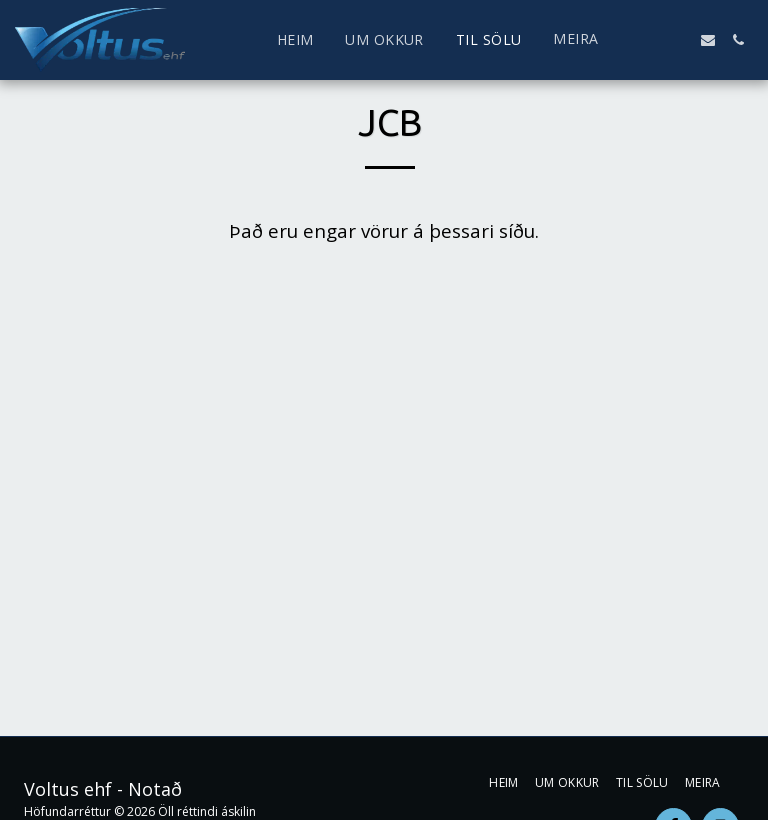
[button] (648, 40)
